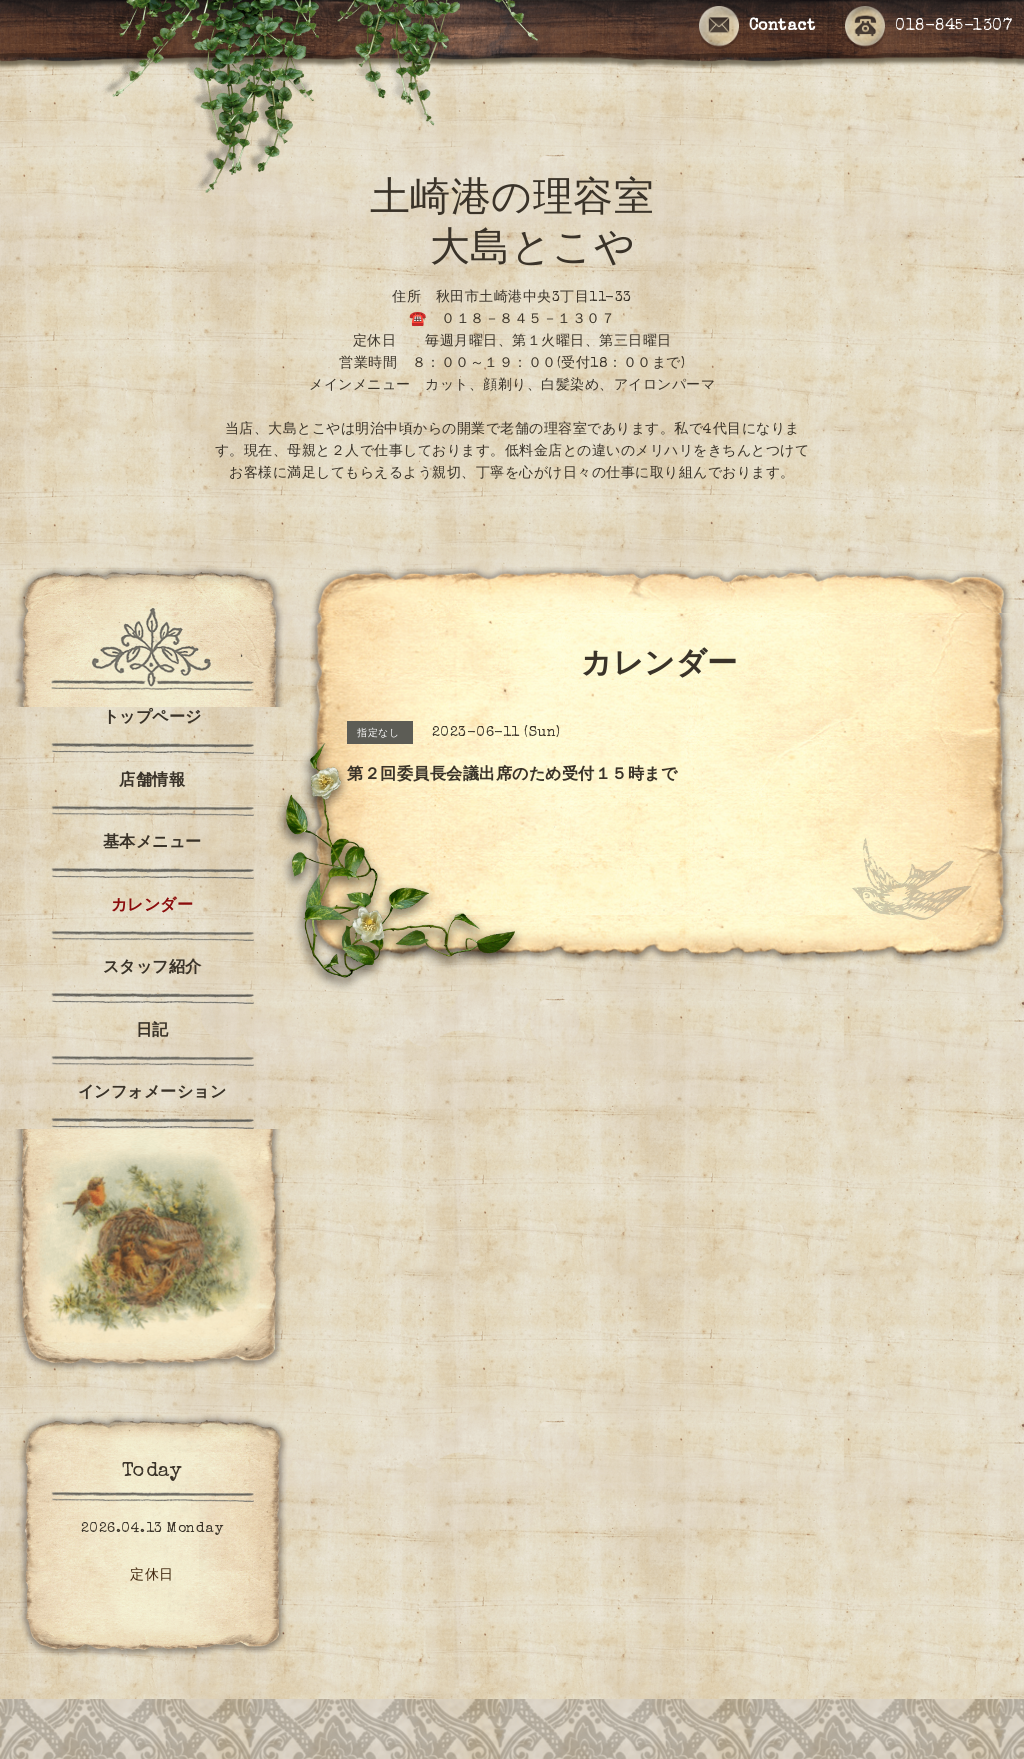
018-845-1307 (928, 27)
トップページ (152, 719)
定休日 (152, 1576)
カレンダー (152, 907)
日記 (152, 1032)
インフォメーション (152, 1094)
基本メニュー (152, 844)
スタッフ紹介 (152, 969)
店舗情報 (152, 782)
